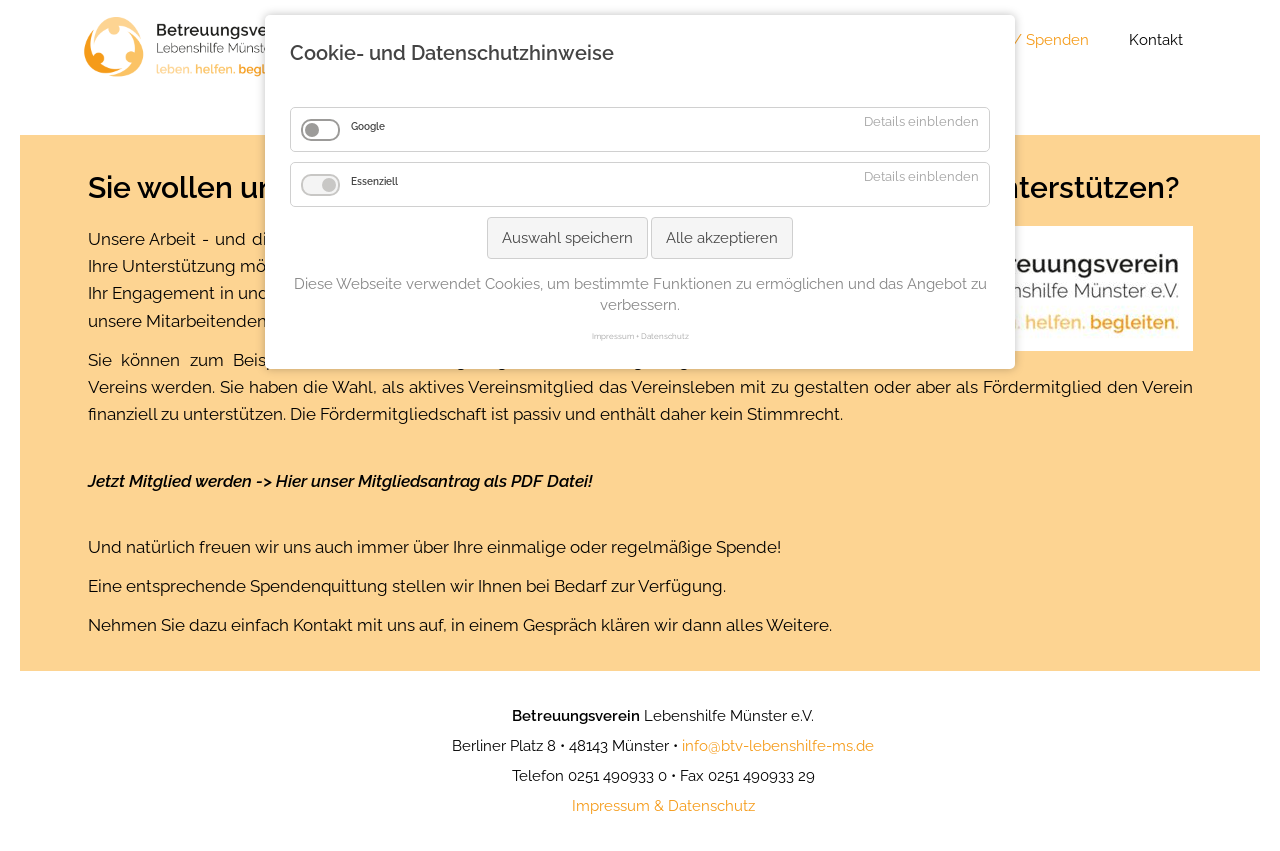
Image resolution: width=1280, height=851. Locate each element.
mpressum (613, 806)
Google (368, 126)
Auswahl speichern (567, 238)
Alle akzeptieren (722, 238)
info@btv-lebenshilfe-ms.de (778, 746)
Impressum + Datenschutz (640, 336)
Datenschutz (711, 806)
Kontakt (1156, 40)
